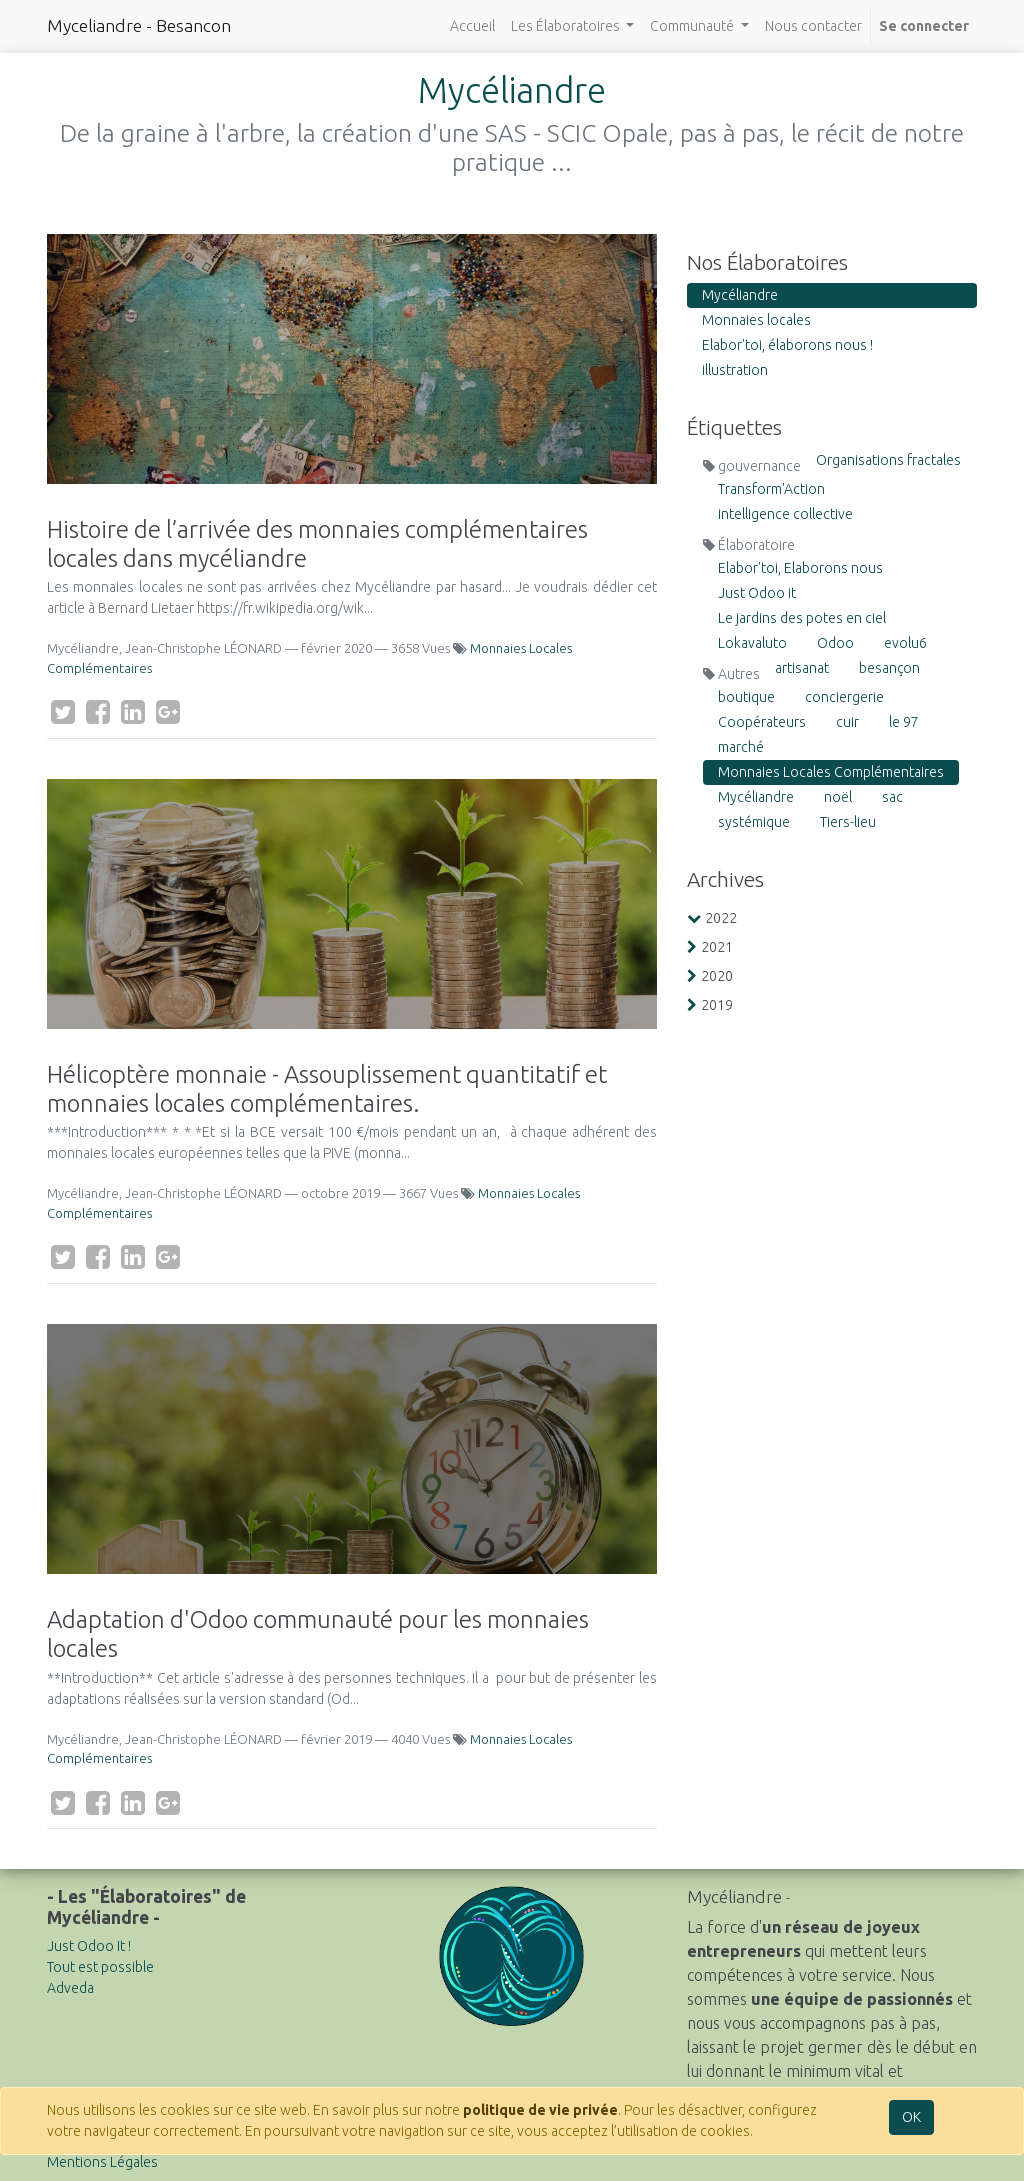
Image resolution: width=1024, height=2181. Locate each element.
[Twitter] (63, 712)
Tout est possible (100, 1967)
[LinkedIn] (133, 712)
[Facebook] (98, 712)
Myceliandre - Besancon (139, 25)
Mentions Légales (102, 2162)
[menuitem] (472, 26)
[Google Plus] (168, 712)
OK (911, 2117)
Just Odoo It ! (89, 1946)
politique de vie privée (540, 2110)
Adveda (70, 1988)
